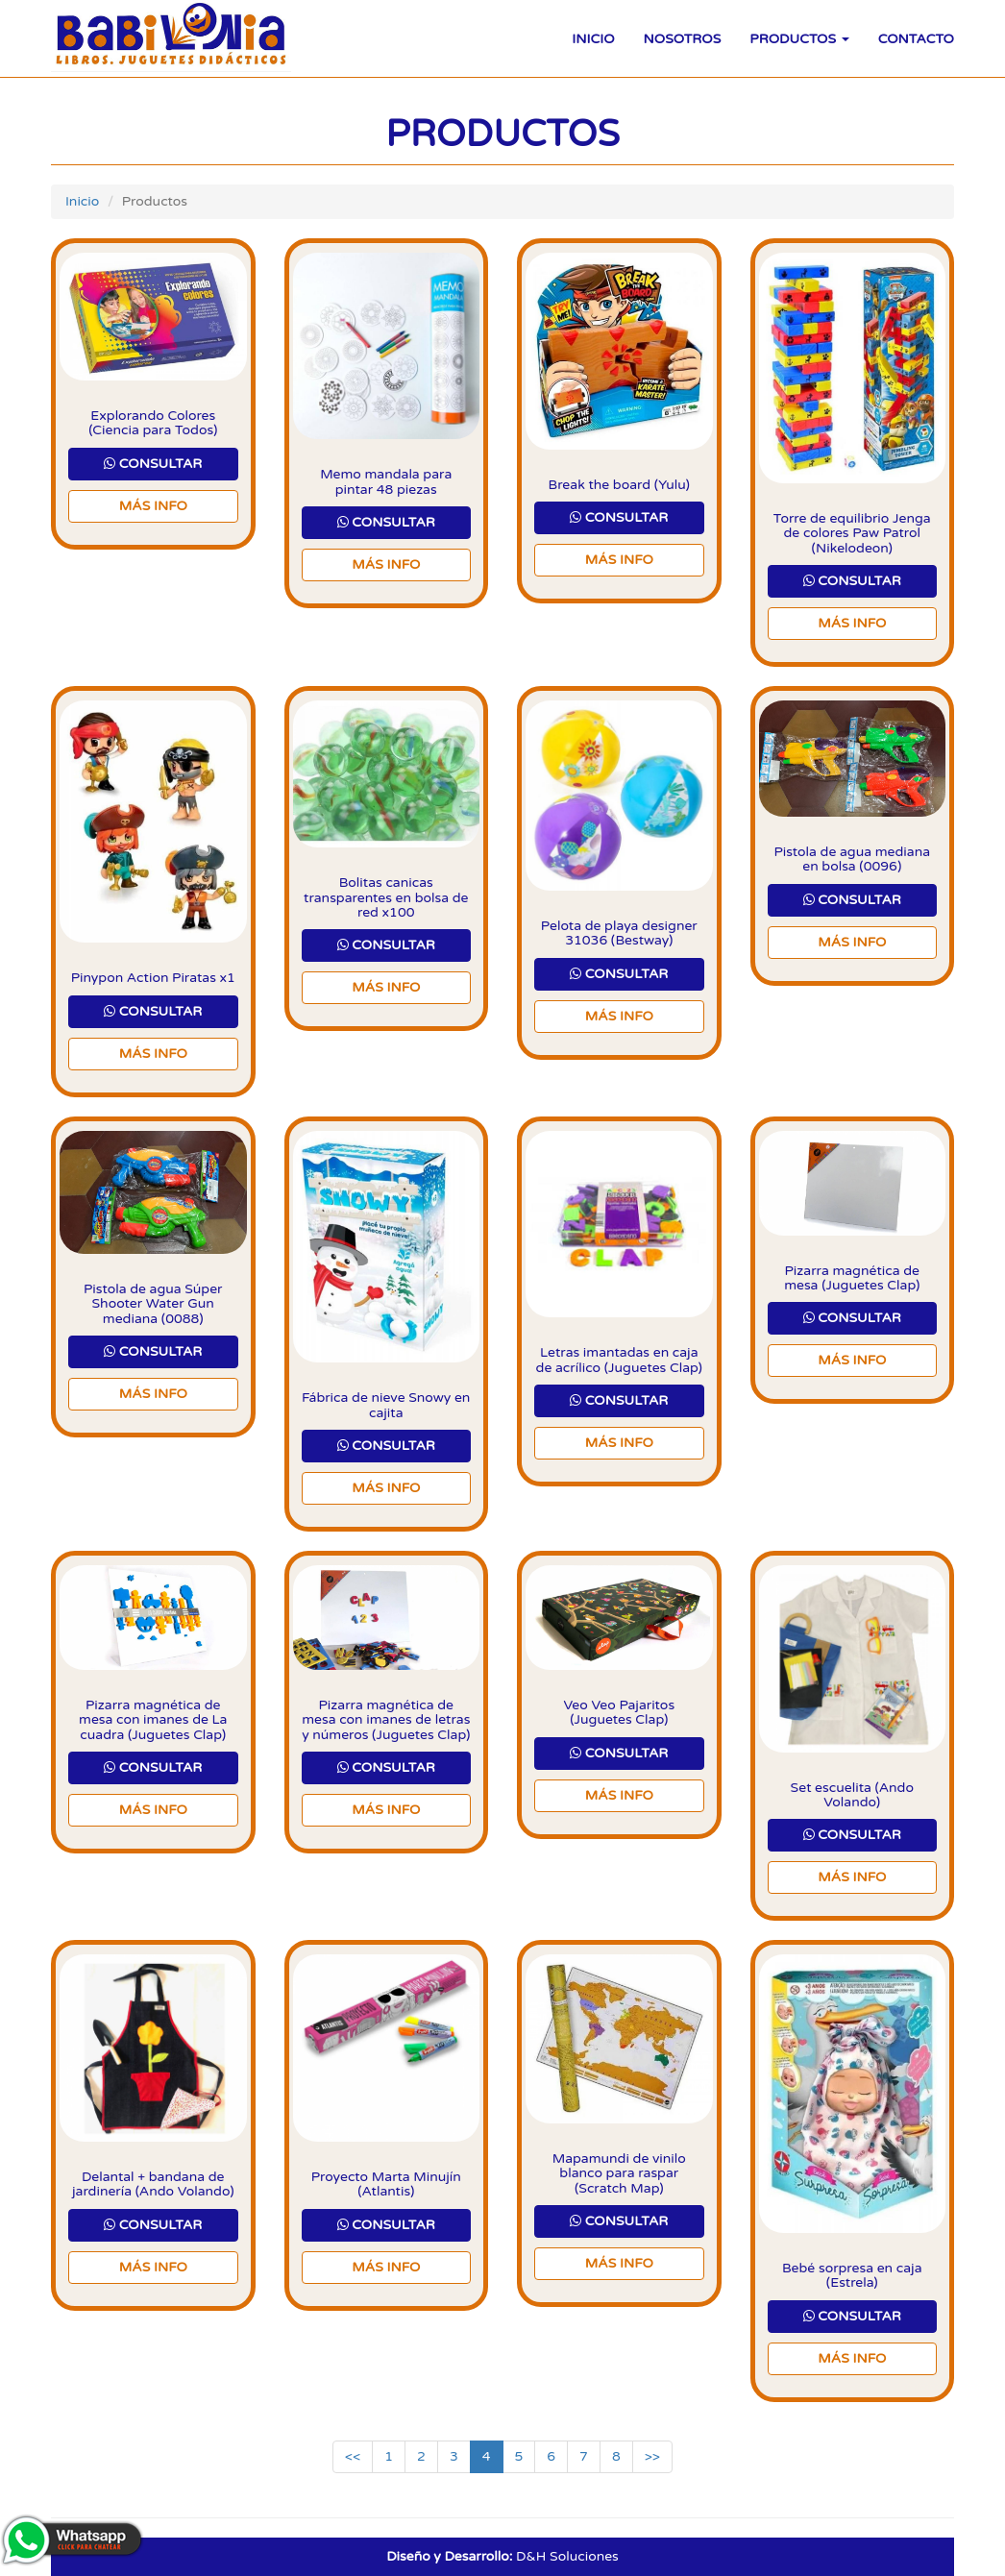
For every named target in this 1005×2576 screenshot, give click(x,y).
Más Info (153, 506)
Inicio (593, 39)
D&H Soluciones (502, 2556)
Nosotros (683, 39)
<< (352, 2456)
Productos (798, 39)
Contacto (916, 39)
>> (652, 2456)
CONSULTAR (153, 463)
